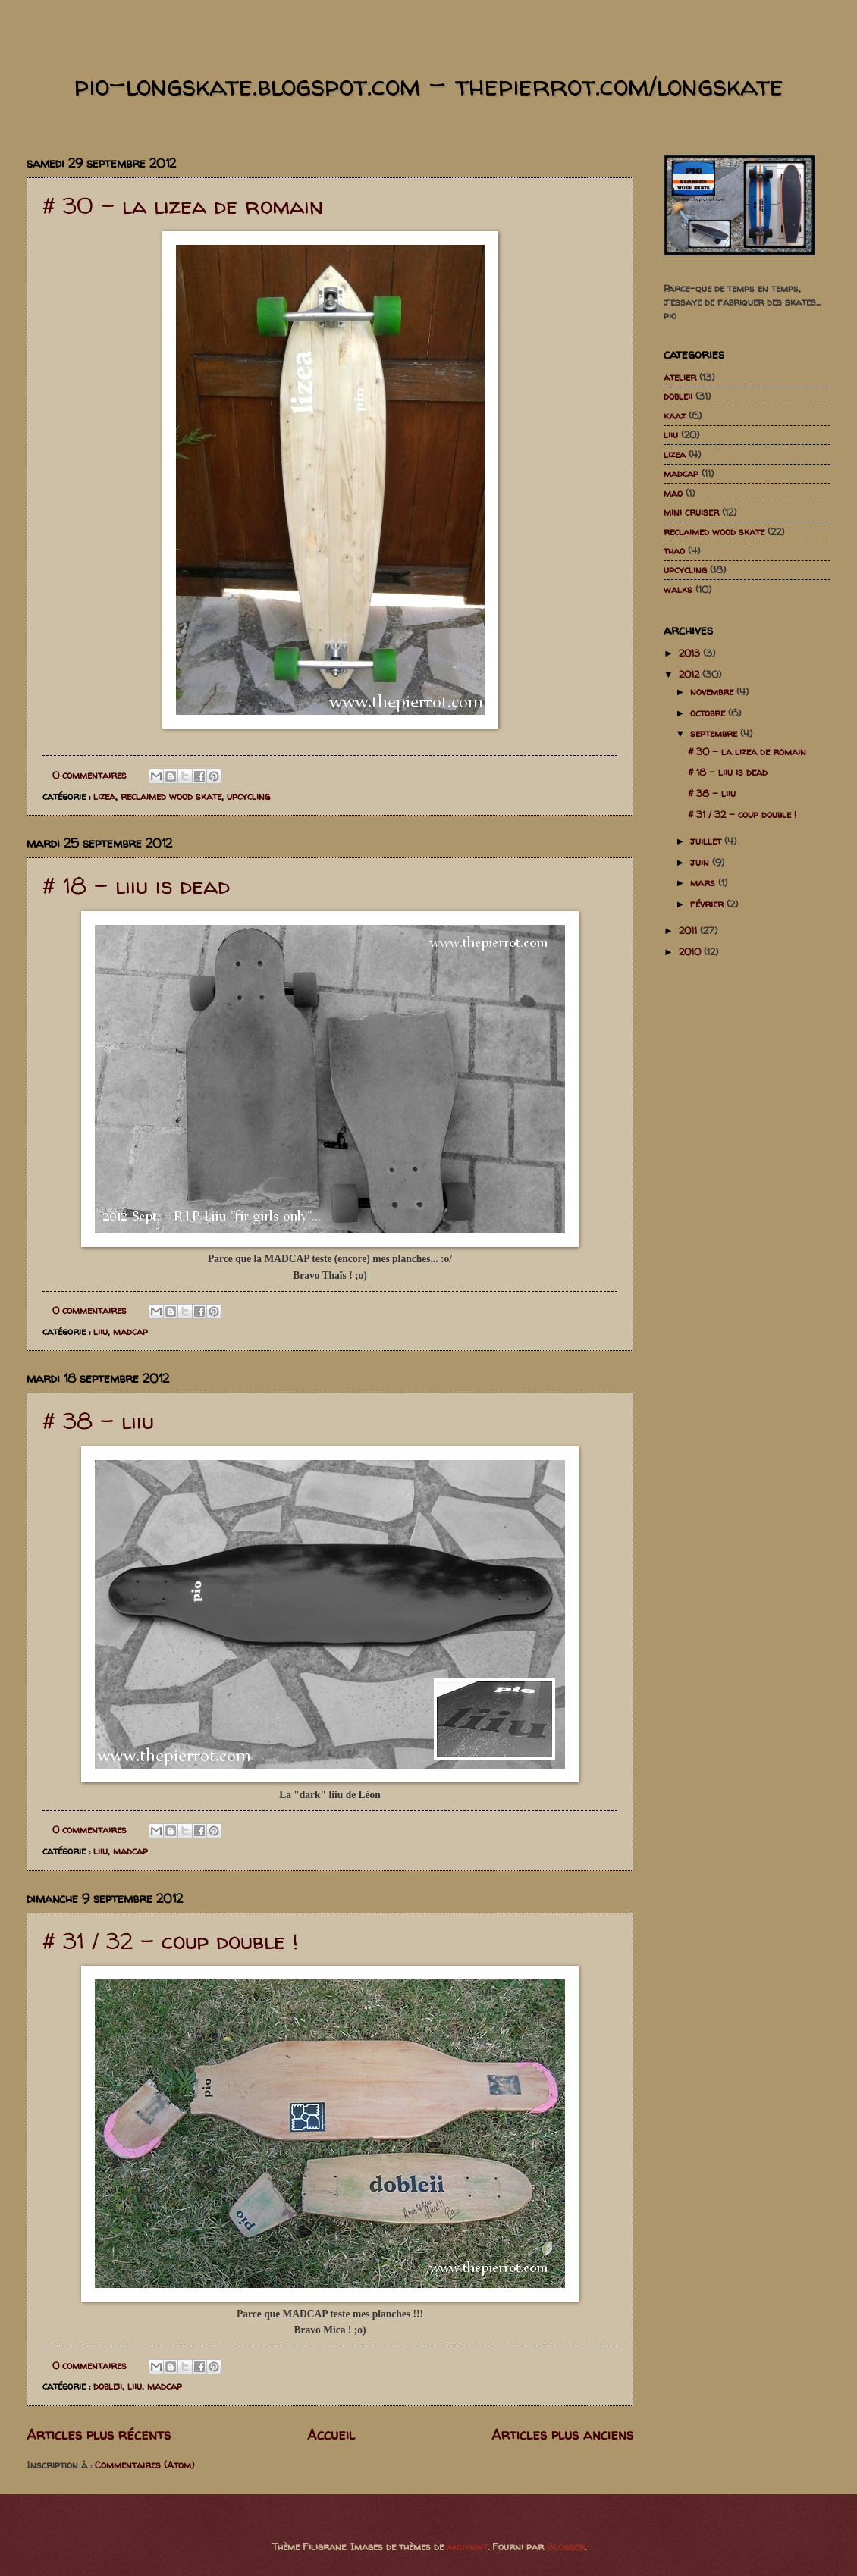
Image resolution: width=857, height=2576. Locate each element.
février (708, 903)
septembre (715, 733)
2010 (691, 951)
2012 (690, 674)
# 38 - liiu (98, 1420)
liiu (100, 1331)
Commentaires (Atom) (144, 2464)
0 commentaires (89, 775)
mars (704, 882)
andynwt (467, 2546)
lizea (104, 796)
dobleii (107, 2386)
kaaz (675, 415)
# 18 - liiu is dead (136, 885)
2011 (689, 930)
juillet (707, 841)
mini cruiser (691, 512)
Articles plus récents (99, 2434)
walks (678, 589)
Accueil (331, 2434)
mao (673, 493)
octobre (709, 712)
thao (674, 550)
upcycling (248, 796)
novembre (713, 691)
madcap (130, 1331)
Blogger (566, 2546)
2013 (691, 653)
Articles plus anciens (562, 2434)
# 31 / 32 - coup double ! (170, 1940)
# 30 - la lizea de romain (182, 205)
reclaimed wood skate (171, 796)
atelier (680, 377)
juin (701, 862)
